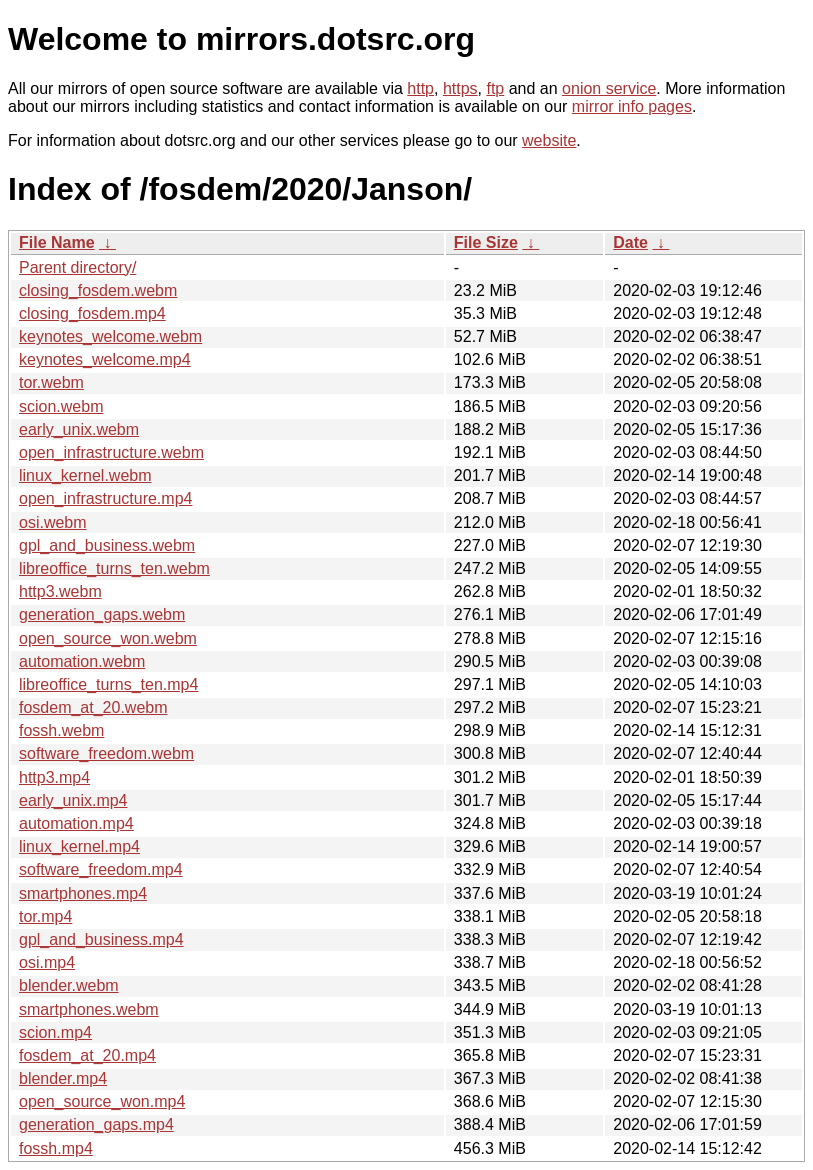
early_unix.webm (79, 429)
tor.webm (51, 382)
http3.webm (60, 591)
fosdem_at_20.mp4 (87, 1055)
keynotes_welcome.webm (110, 336)
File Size (486, 242)
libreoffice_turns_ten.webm (114, 568)
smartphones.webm (89, 1009)
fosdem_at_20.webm (93, 707)
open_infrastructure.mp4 (105, 498)
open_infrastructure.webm (111, 452)
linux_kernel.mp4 (79, 846)
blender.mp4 (63, 1078)
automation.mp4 (76, 823)
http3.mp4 (54, 777)
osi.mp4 (47, 962)
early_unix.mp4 (73, 800)
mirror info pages (632, 106)
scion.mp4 (55, 1032)
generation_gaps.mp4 (96, 1124)
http (420, 88)
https (460, 88)
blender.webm (69, 985)
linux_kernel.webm (85, 475)
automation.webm (82, 661)
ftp (495, 88)
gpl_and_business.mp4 (101, 939)
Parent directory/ (77, 267)
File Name (57, 242)
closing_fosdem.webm (98, 290)
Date (630, 242)
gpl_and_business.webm (107, 545)
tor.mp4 (45, 916)
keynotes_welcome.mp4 (105, 359)
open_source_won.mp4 (102, 1101)
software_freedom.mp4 (101, 869)
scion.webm (61, 406)
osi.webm (53, 522)
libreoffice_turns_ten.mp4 (108, 684)
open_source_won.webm (108, 638)
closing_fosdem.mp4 (92, 313)
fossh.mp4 (56, 1148)
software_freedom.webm (106, 753)
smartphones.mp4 (83, 893)
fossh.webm (61, 730)
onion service (609, 88)
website (549, 140)
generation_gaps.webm (102, 614)
